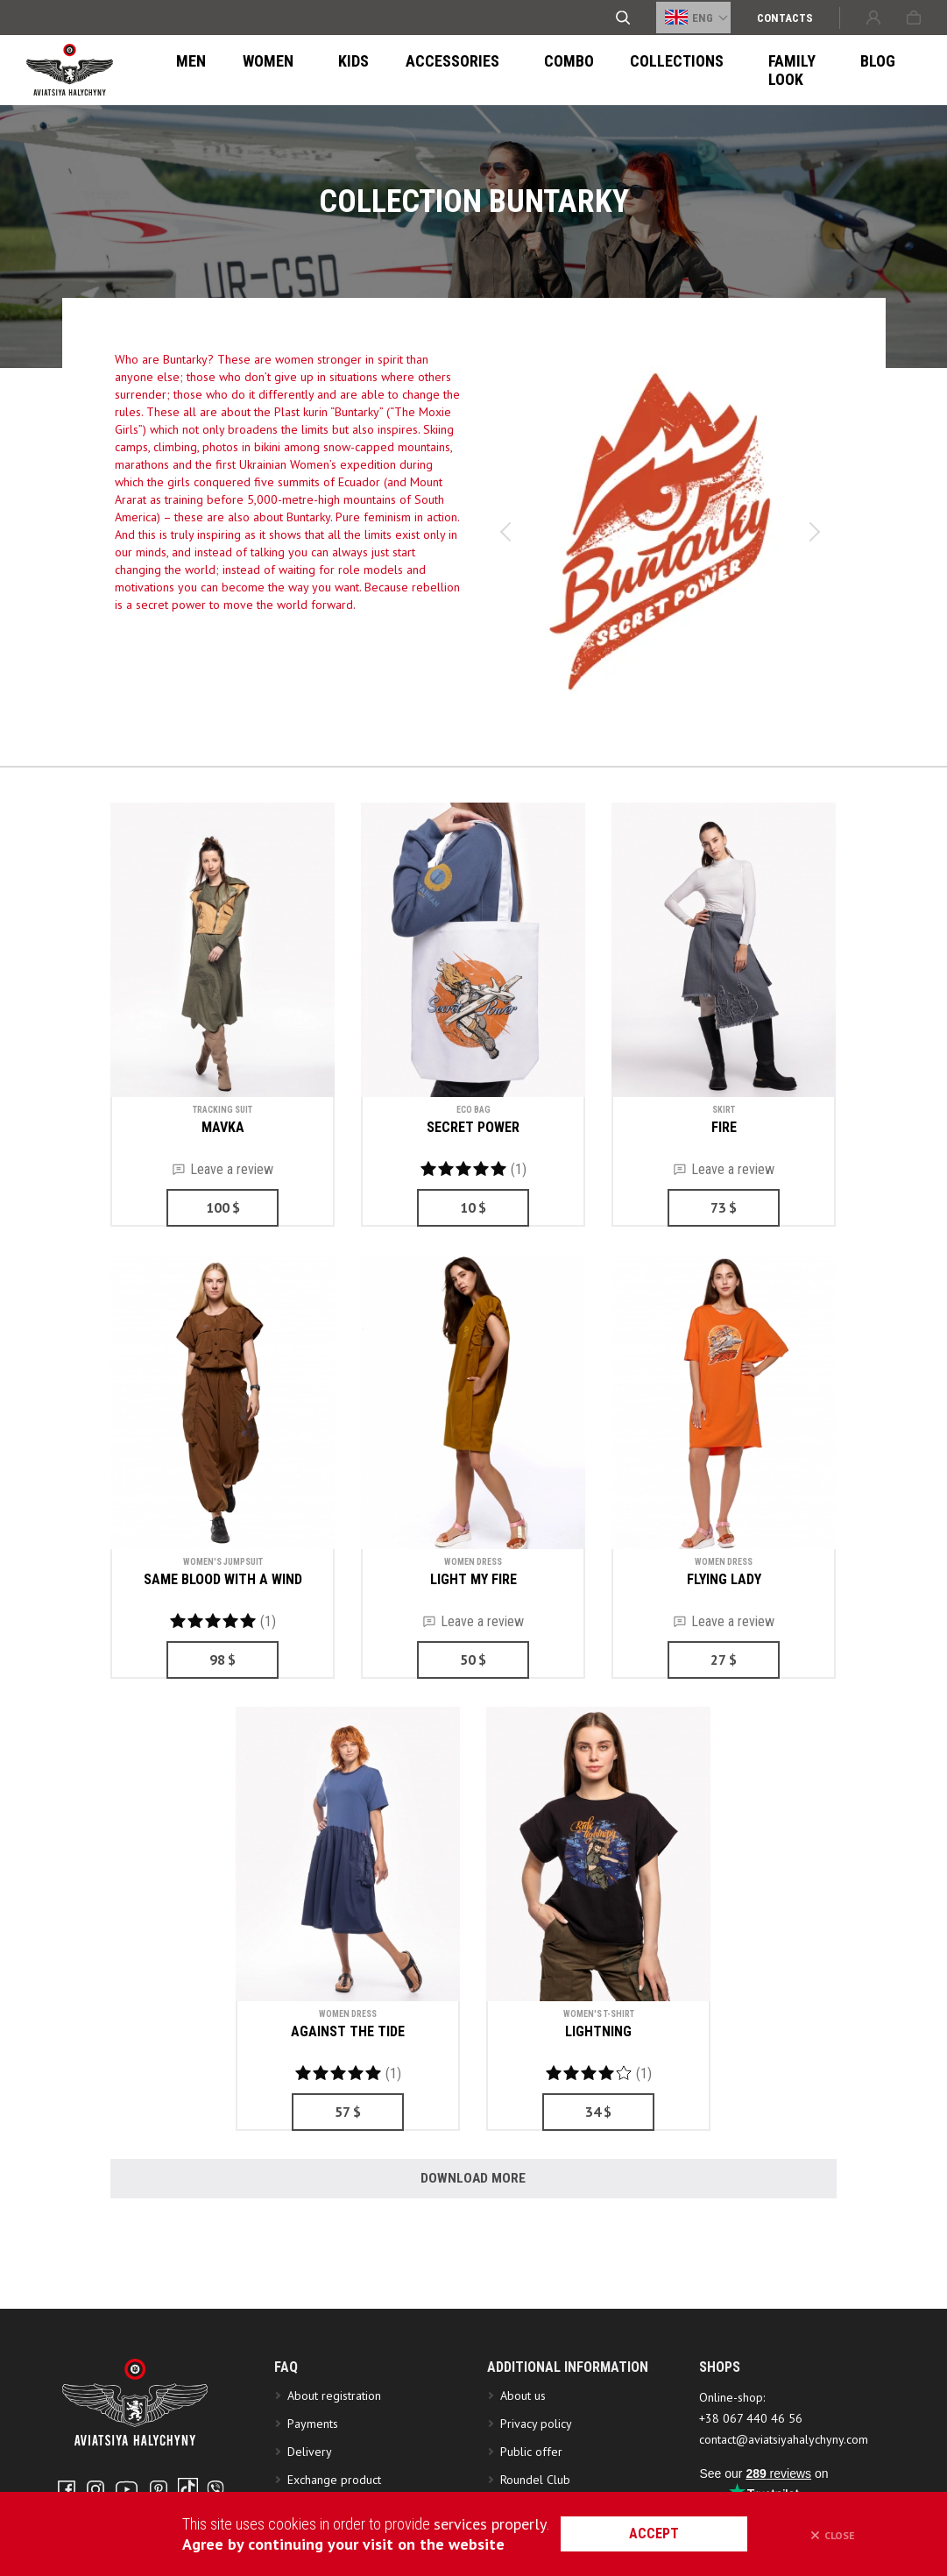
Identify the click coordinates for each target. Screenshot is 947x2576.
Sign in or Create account (873, 18)
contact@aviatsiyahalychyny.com (783, 2472)
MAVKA (222, 1127)
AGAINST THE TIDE (348, 2031)
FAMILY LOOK (720, 70)
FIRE (724, 1127)
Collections (604, 70)
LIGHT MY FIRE (473, 1579)
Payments (312, 2456)
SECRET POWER (473, 1127)
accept (671, 2533)
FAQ (286, 2399)
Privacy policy (536, 2456)
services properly (492, 2524)
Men (186, 70)
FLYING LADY (724, 1579)
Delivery (309, 2484)
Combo (506, 70)
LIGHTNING (598, 2031)
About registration (337, 2428)
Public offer (531, 2484)
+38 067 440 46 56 (750, 2451)
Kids (319, 70)
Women (252, 70)
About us (523, 2428)
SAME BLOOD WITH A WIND (223, 1579)
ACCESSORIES (408, 70)
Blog (806, 70)
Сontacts (785, 18)
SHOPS (719, 2399)
